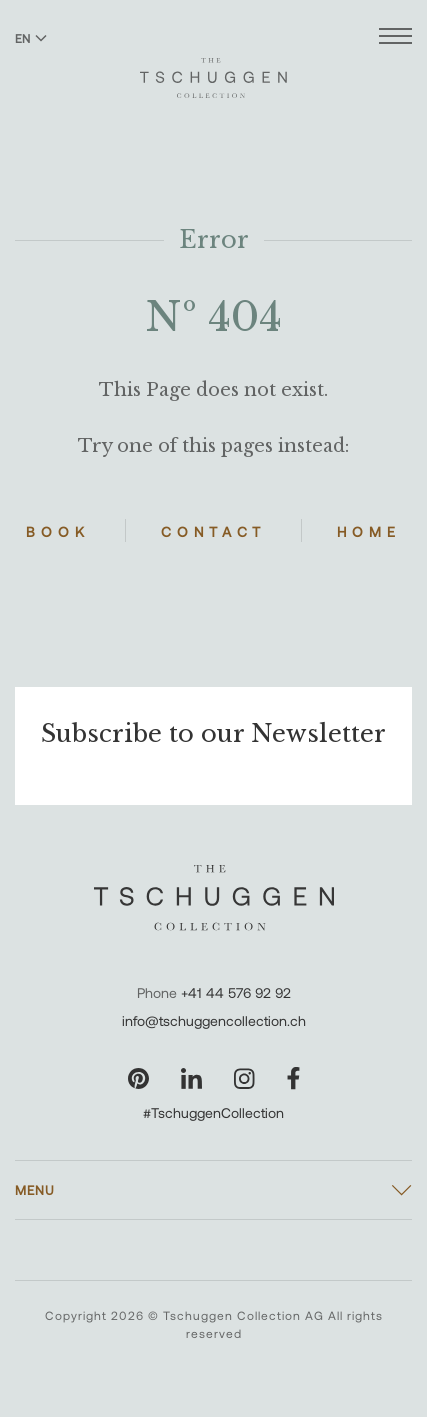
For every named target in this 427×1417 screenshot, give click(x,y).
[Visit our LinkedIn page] (191, 1078)
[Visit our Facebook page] (293, 1078)
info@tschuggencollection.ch (214, 1020)
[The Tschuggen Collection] (213, 69)
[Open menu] (395, 38)
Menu (35, 1190)
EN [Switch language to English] (31, 38)
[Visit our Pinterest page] (138, 1078)
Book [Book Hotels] (58, 531)
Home (369, 531)
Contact (213, 531)
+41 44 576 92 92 (236, 992)
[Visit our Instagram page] (244, 1078)
